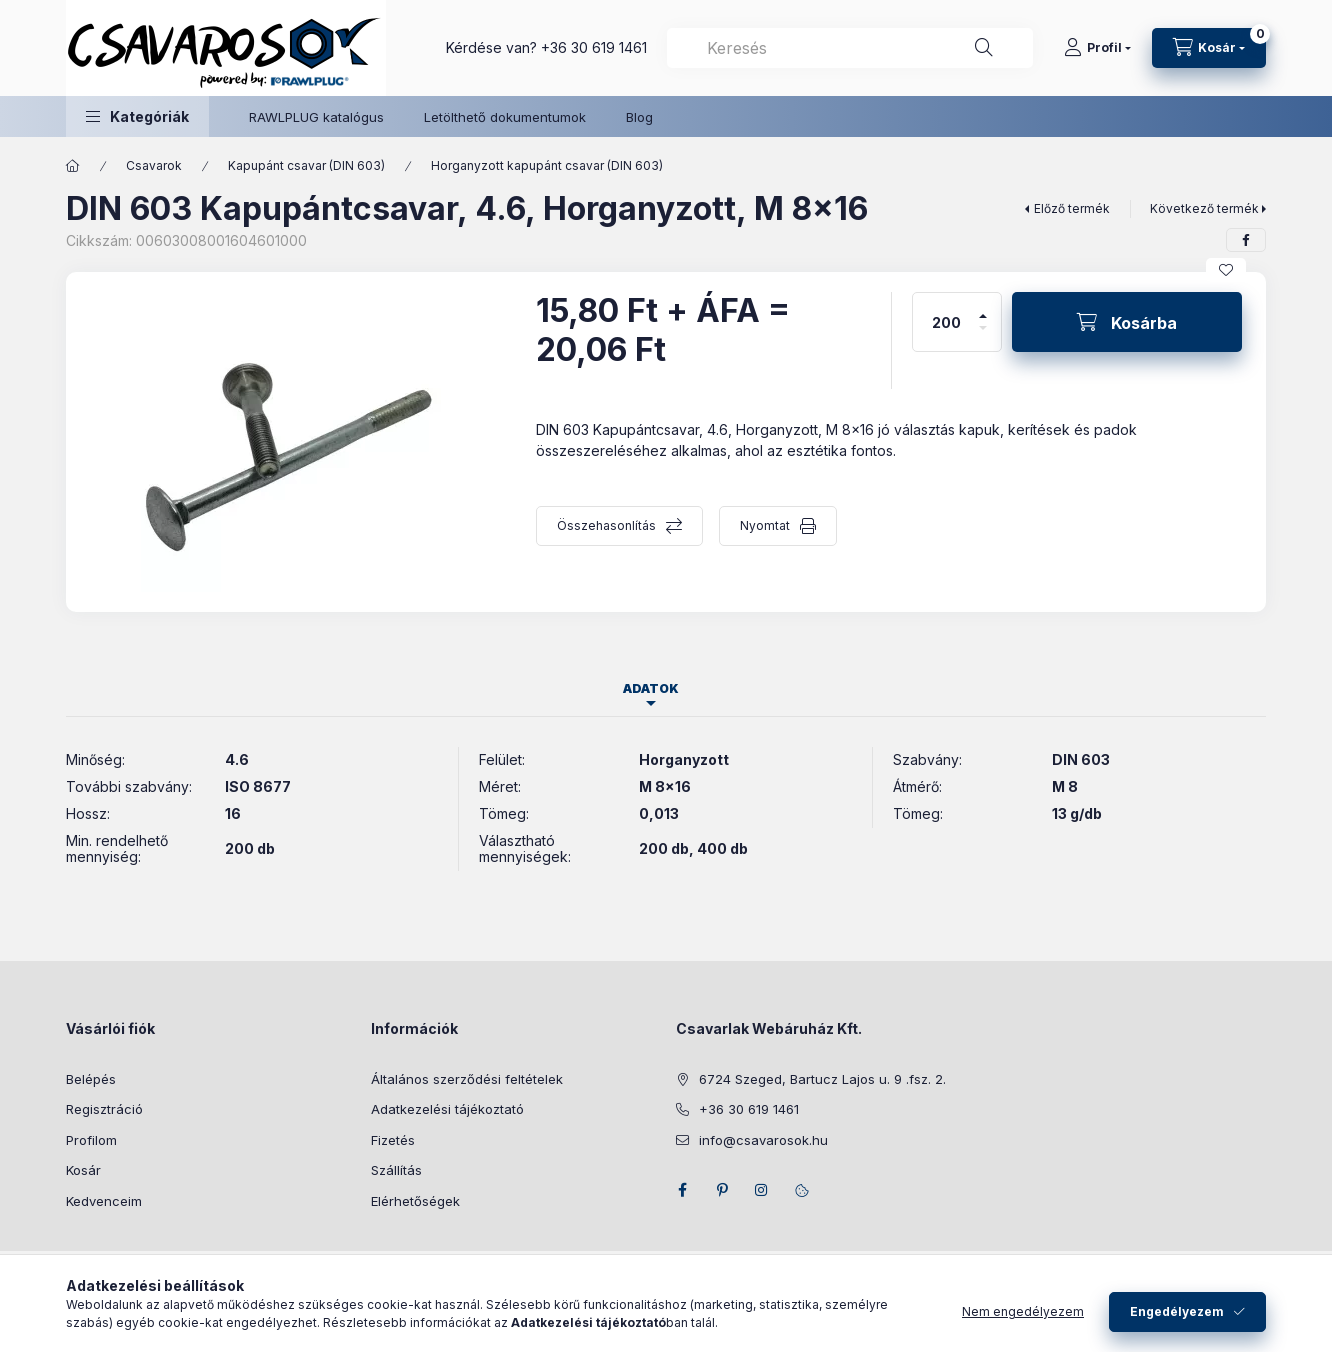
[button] (137, 116)
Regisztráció (104, 1109)
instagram (762, 1190)
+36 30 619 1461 (594, 47)
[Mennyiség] (947, 322)
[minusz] (983, 336)
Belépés (91, 1079)
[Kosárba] (1127, 322)
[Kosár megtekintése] (1209, 48)
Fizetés (393, 1140)
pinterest (722, 1190)
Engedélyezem (1177, 1317)
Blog (639, 117)
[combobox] (850, 48)
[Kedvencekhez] (1226, 270)
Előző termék (1072, 208)
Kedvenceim (104, 1201)
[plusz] (983, 307)
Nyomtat (765, 525)
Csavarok (154, 165)
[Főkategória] (73, 166)
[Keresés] (984, 48)
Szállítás (396, 1170)
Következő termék (1204, 208)
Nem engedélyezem (1023, 1317)
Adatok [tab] (651, 688)
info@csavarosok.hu (763, 1140)
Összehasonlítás (606, 525)
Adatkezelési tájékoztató (447, 1109)
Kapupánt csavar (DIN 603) (306, 165)
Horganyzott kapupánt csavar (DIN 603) (547, 165)
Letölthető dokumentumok (505, 117)
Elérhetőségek (415, 1201)
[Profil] (1097, 48)
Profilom (91, 1140)
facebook (682, 1190)
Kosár (83, 1170)
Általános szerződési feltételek (467, 1079)
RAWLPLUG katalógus (316, 117)
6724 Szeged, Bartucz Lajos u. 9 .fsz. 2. (822, 1079)
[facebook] (1246, 240)
